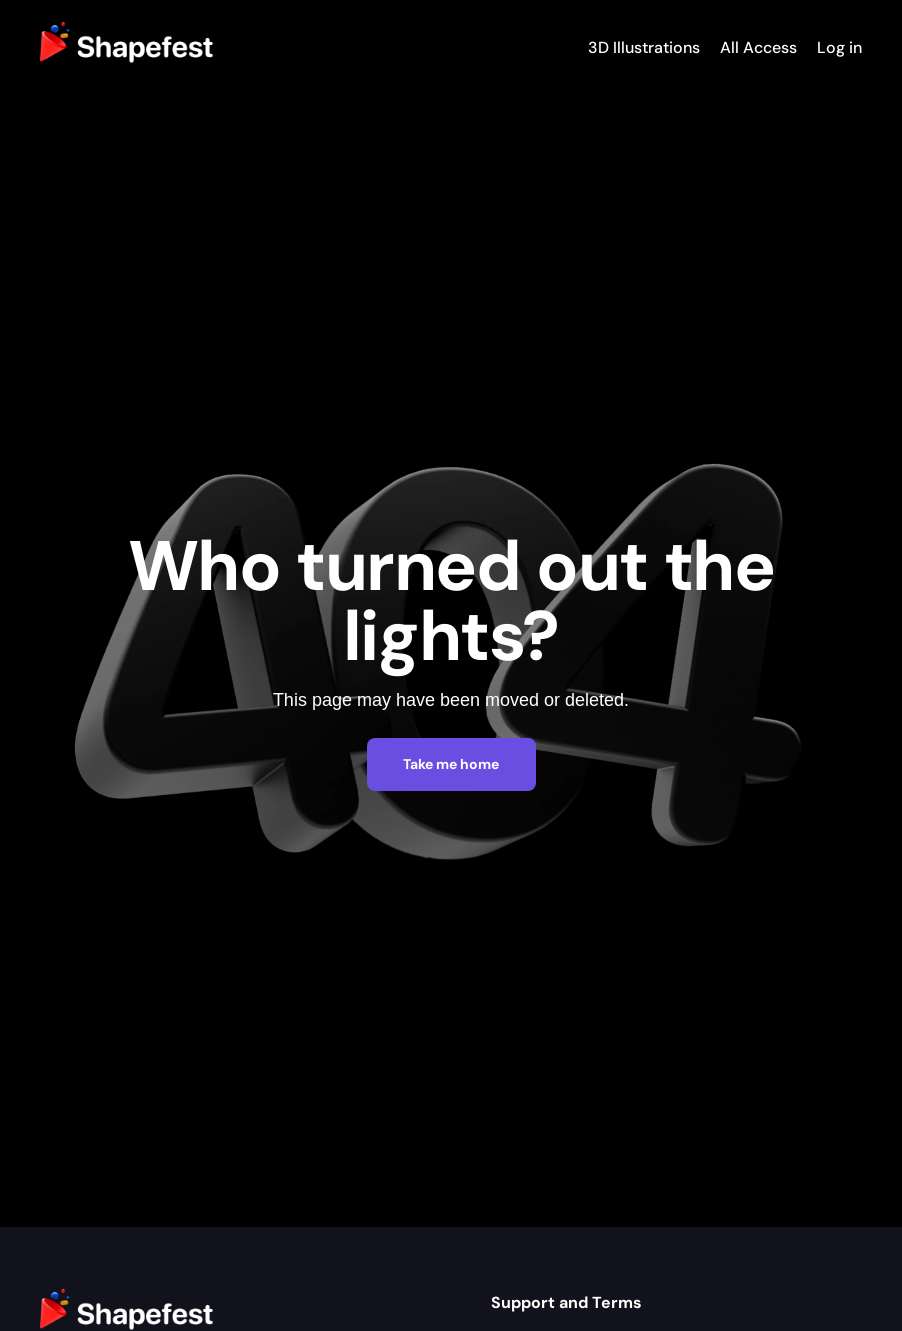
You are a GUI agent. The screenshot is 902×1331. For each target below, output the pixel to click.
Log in (839, 47)
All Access (758, 47)
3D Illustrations (644, 47)
